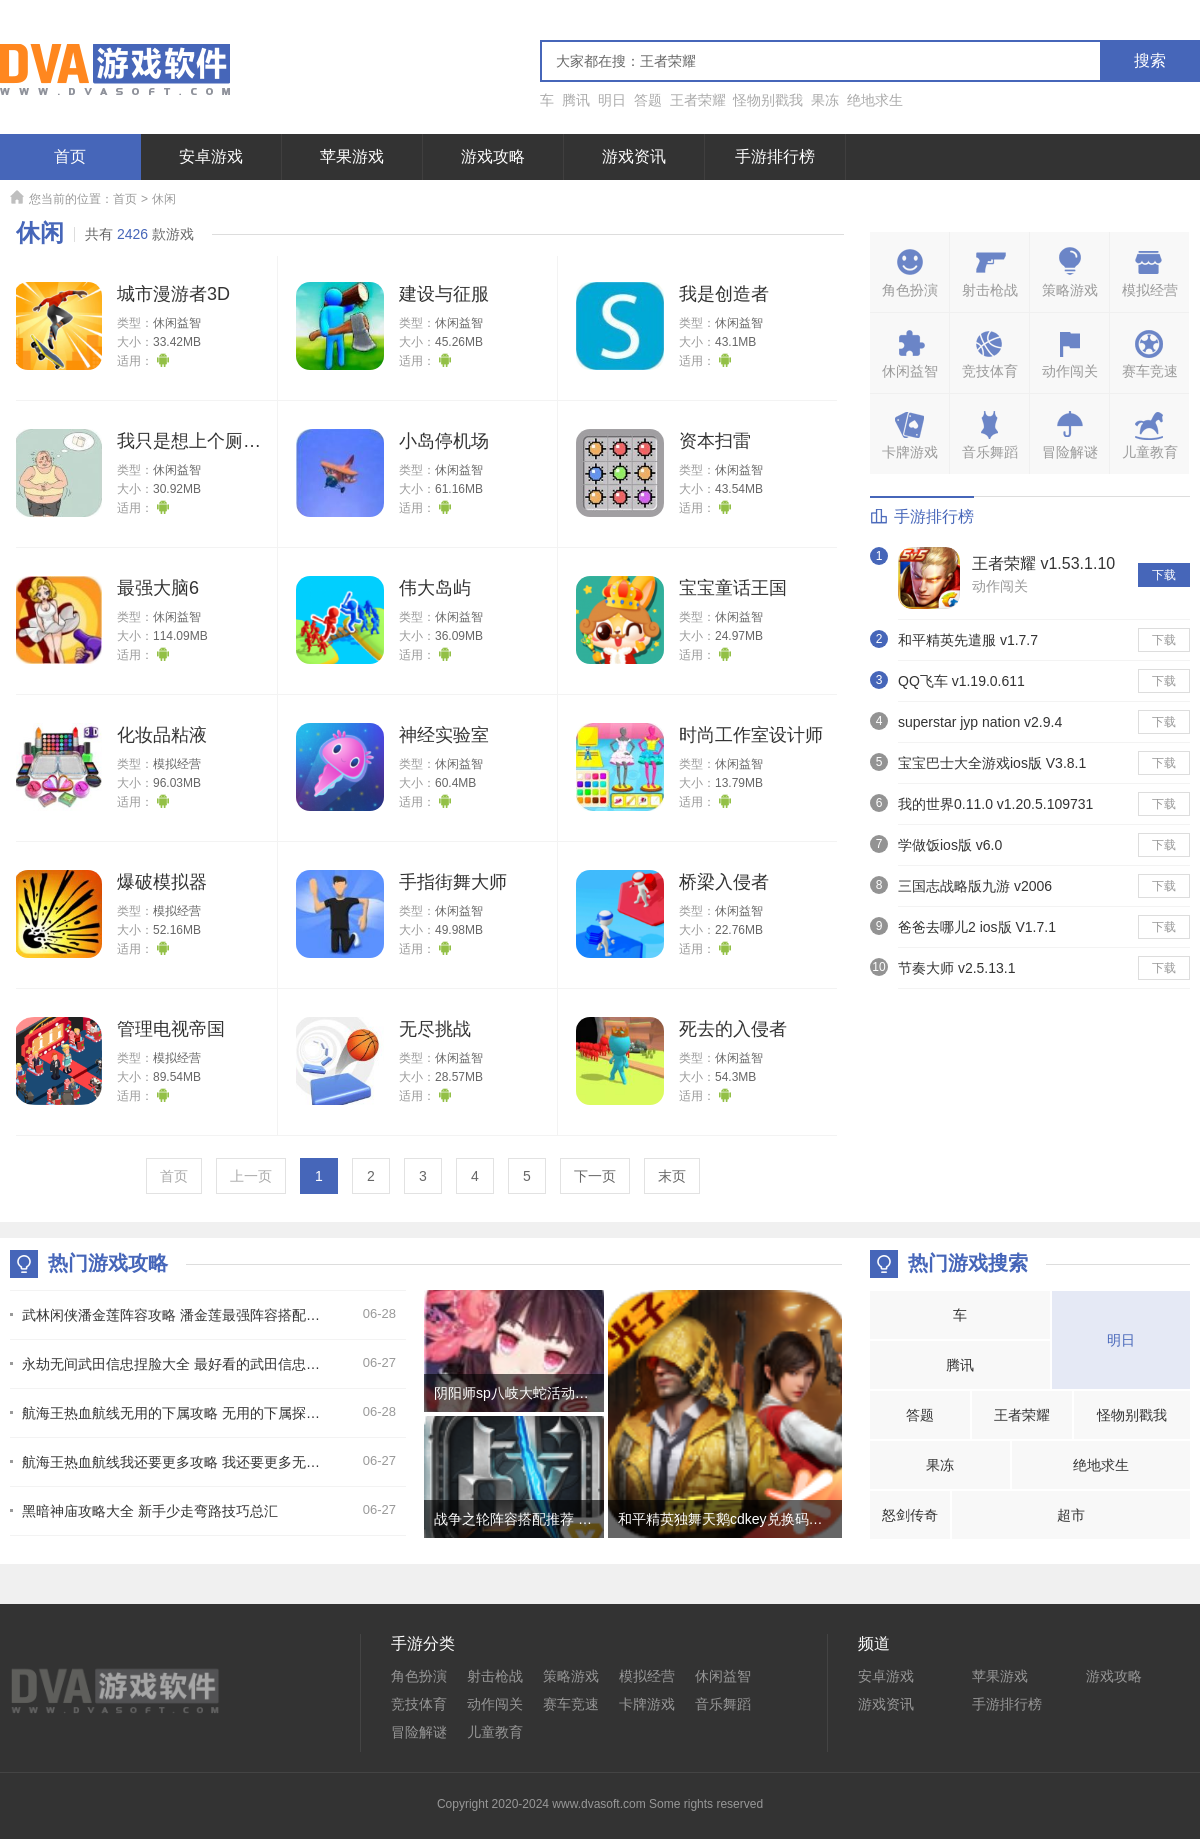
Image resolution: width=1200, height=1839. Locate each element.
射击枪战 (495, 1676)
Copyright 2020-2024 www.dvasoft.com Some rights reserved (600, 1804)
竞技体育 (419, 1704)
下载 (1164, 575)
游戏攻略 (493, 156)
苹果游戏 (352, 156)
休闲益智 (177, 323)
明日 (612, 100)
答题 (648, 100)
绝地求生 (875, 100)
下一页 (595, 1176)
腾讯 (576, 100)
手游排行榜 (775, 156)
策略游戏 (571, 1676)
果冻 (825, 100)
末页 (672, 1176)
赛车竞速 (571, 1704)
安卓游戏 (211, 156)
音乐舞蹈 (723, 1704)
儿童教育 (495, 1732)
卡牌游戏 (647, 1704)
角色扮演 (419, 1676)
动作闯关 (1000, 586)
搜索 (1150, 60)
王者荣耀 (698, 100)
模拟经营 (177, 764)
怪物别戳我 (768, 100)
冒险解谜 (419, 1732)
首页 (70, 156)
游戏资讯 (634, 156)
